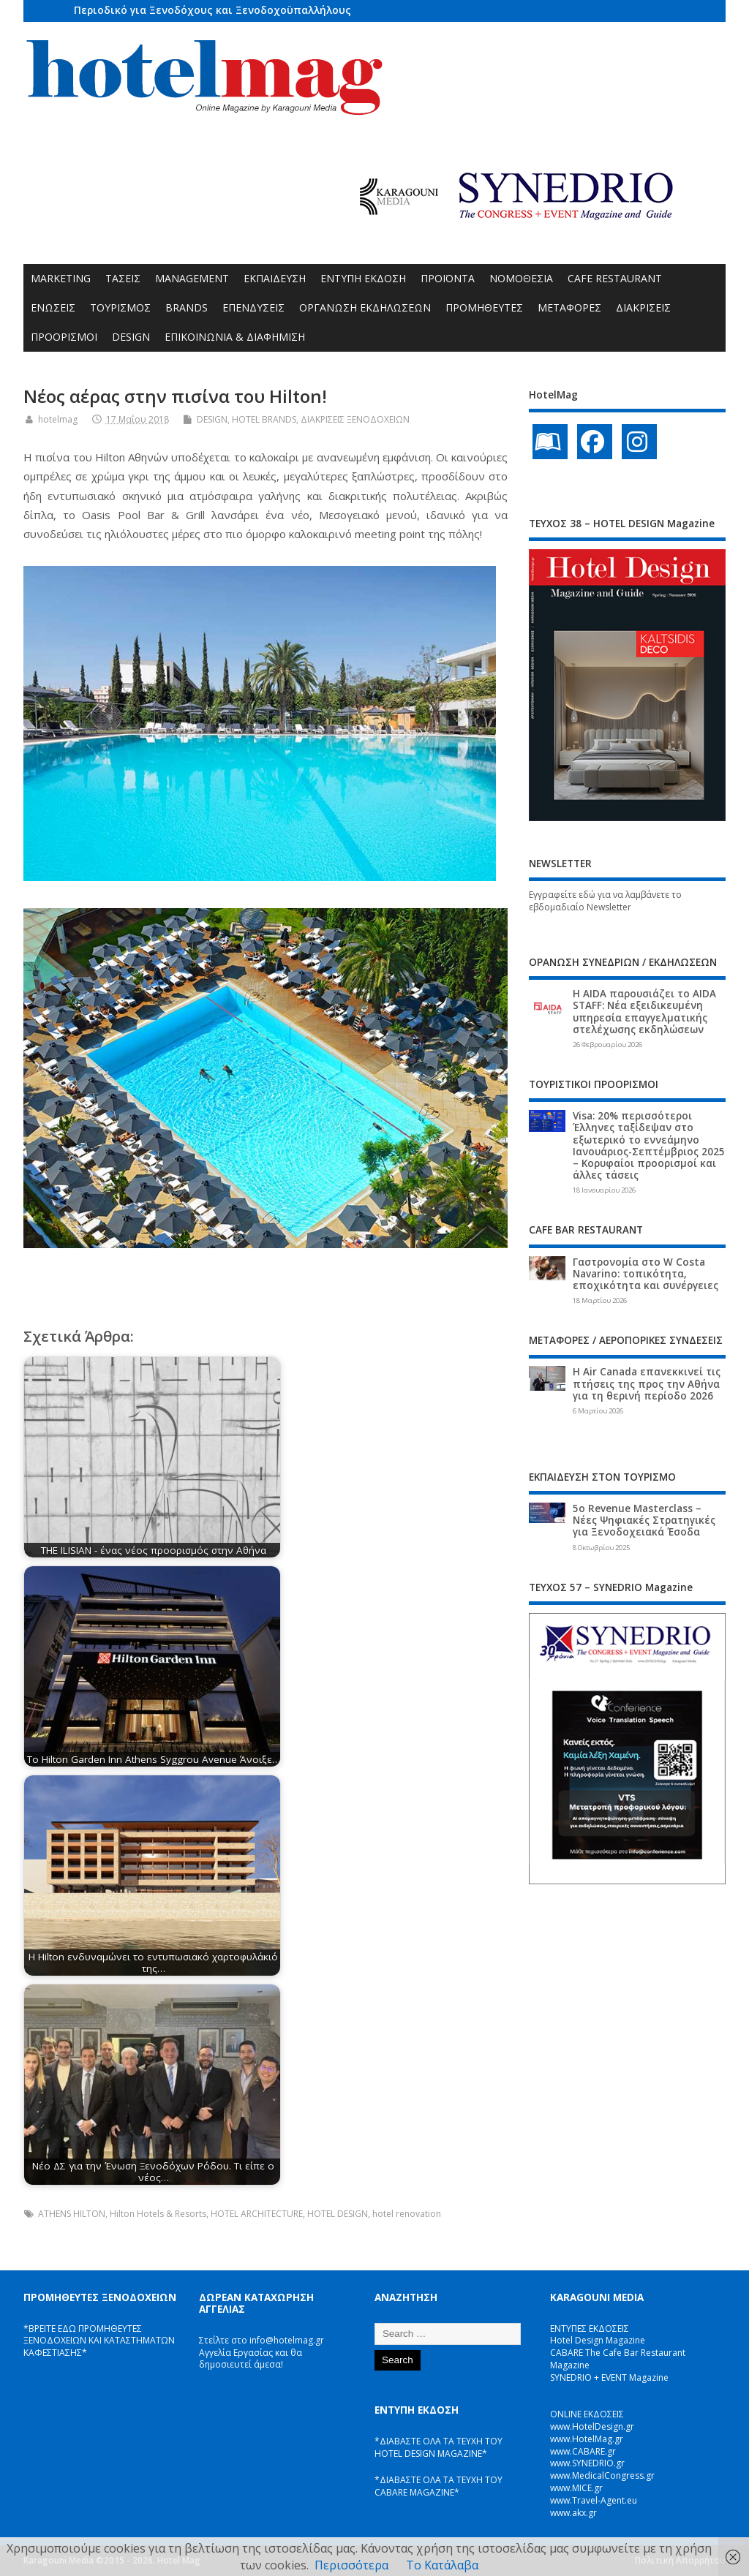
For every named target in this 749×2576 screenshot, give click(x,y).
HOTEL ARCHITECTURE (257, 2213)
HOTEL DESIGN (337, 2213)
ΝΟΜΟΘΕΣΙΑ (521, 278)
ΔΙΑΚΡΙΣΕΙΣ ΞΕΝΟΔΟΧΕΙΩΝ (355, 419)
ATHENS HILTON (71, 2213)
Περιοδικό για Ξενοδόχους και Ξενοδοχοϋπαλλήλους (212, 10)
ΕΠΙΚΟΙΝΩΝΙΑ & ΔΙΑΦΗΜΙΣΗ (235, 337)
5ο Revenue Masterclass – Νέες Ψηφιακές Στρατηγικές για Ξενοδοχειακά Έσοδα (644, 1520)
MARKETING (61, 278)
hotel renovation (406, 2213)
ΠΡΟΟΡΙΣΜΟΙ (64, 337)
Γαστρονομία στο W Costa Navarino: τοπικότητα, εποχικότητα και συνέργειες (645, 1273)
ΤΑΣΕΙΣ (122, 278)
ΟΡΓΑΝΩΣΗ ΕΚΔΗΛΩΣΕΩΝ (365, 307)
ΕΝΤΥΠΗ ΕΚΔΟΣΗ (363, 278)
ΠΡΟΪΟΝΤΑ (448, 278)
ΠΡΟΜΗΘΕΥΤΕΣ (484, 307)
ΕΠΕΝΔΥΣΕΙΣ (253, 307)
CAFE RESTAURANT (615, 278)
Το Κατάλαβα (442, 2565)
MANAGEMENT (192, 278)
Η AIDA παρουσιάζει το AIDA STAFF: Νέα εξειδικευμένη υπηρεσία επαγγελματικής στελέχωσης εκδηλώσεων (644, 1011)
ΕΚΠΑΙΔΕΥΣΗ (275, 278)
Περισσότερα (351, 2565)
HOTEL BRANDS (264, 419)
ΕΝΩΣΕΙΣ (53, 307)
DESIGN (131, 337)
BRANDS (186, 307)
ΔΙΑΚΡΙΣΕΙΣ (643, 307)
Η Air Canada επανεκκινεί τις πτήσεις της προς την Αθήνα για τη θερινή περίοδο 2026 (646, 1383)
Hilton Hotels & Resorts (158, 2213)
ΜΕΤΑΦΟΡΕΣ (569, 307)
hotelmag (58, 419)
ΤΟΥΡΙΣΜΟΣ (120, 307)
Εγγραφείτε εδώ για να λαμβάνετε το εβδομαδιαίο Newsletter (605, 900)
